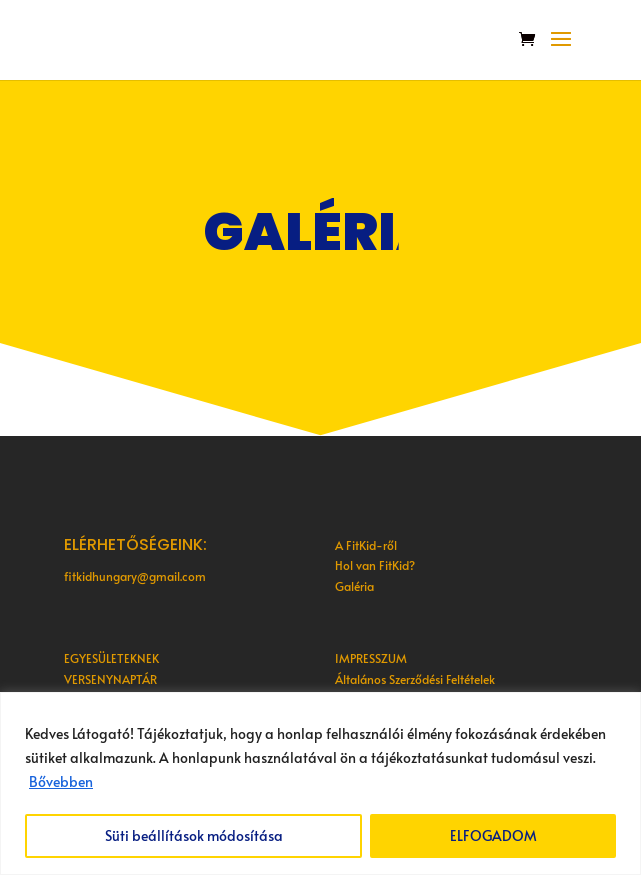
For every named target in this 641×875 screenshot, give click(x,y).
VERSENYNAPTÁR (110, 679)
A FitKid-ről (366, 545)
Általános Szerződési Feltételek (415, 679)
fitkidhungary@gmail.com (135, 576)
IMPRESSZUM (371, 658)
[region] (320, 783)
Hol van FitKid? (375, 565)
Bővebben (61, 781)
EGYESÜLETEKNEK (111, 658)
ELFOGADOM (493, 835)
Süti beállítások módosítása (194, 835)
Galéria (354, 586)
